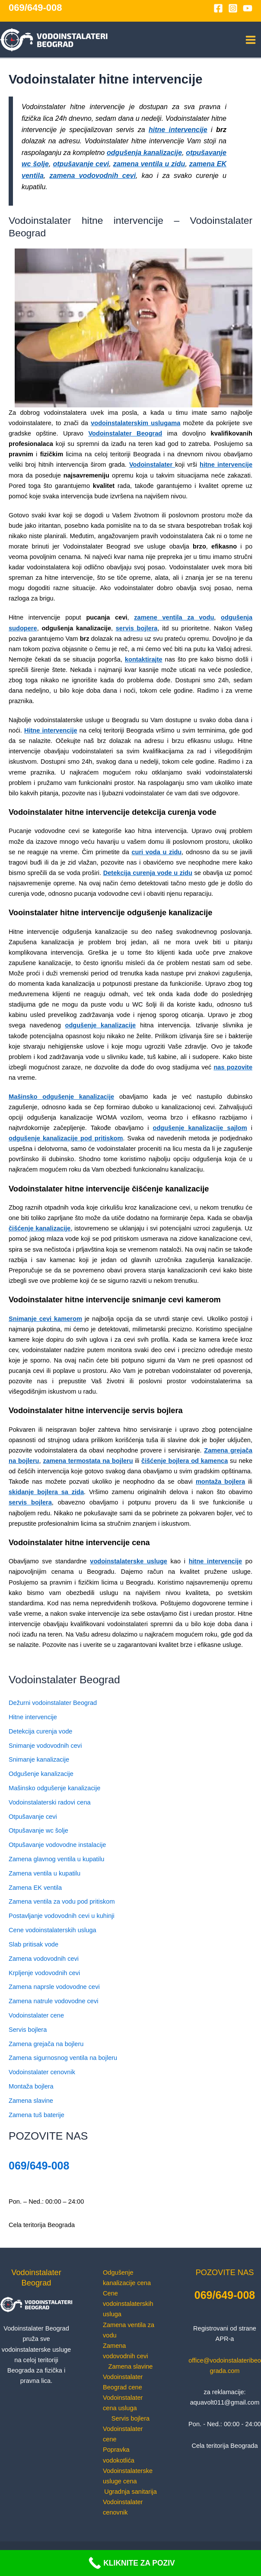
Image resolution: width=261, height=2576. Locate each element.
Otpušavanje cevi (33, 1816)
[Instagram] (233, 8)
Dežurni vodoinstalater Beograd (53, 1702)
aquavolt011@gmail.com (225, 2402)
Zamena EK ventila (35, 1887)
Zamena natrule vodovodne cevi (53, 2001)
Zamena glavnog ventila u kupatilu (56, 1859)
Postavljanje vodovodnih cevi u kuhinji (62, 1915)
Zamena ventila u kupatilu (44, 1873)
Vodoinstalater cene (36, 2015)
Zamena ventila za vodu (128, 2330)
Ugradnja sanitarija (130, 2491)
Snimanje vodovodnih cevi (45, 1745)
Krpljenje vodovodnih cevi (44, 1972)
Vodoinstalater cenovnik (42, 2072)
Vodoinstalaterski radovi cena (50, 1802)
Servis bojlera (28, 2029)
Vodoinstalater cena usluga (123, 2402)
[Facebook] (218, 8)
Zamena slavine (31, 2100)
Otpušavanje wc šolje (38, 1830)
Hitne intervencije (33, 1717)
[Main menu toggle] (250, 39)
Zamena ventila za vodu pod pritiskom (62, 1901)
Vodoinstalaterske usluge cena (128, 2476)
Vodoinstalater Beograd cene (123, 2382)
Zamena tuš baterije (36, 2114)
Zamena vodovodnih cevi (44, 1958)
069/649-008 (35, 7)
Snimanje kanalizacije (39, 1759)
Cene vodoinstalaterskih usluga (52, 1930)
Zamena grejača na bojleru (46, 2043)
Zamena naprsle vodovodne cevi (54, 1986)
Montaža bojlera (31, 2086)
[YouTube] (247, 8)
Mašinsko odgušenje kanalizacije (54, 1788)
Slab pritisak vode (33, 1944)
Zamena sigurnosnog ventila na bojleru (63, 2057)
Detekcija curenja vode (40, 1731)
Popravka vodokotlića (118, 2454)
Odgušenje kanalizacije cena (127, 2277)
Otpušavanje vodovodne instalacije (57, 1844)
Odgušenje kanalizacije (41, 1773)
